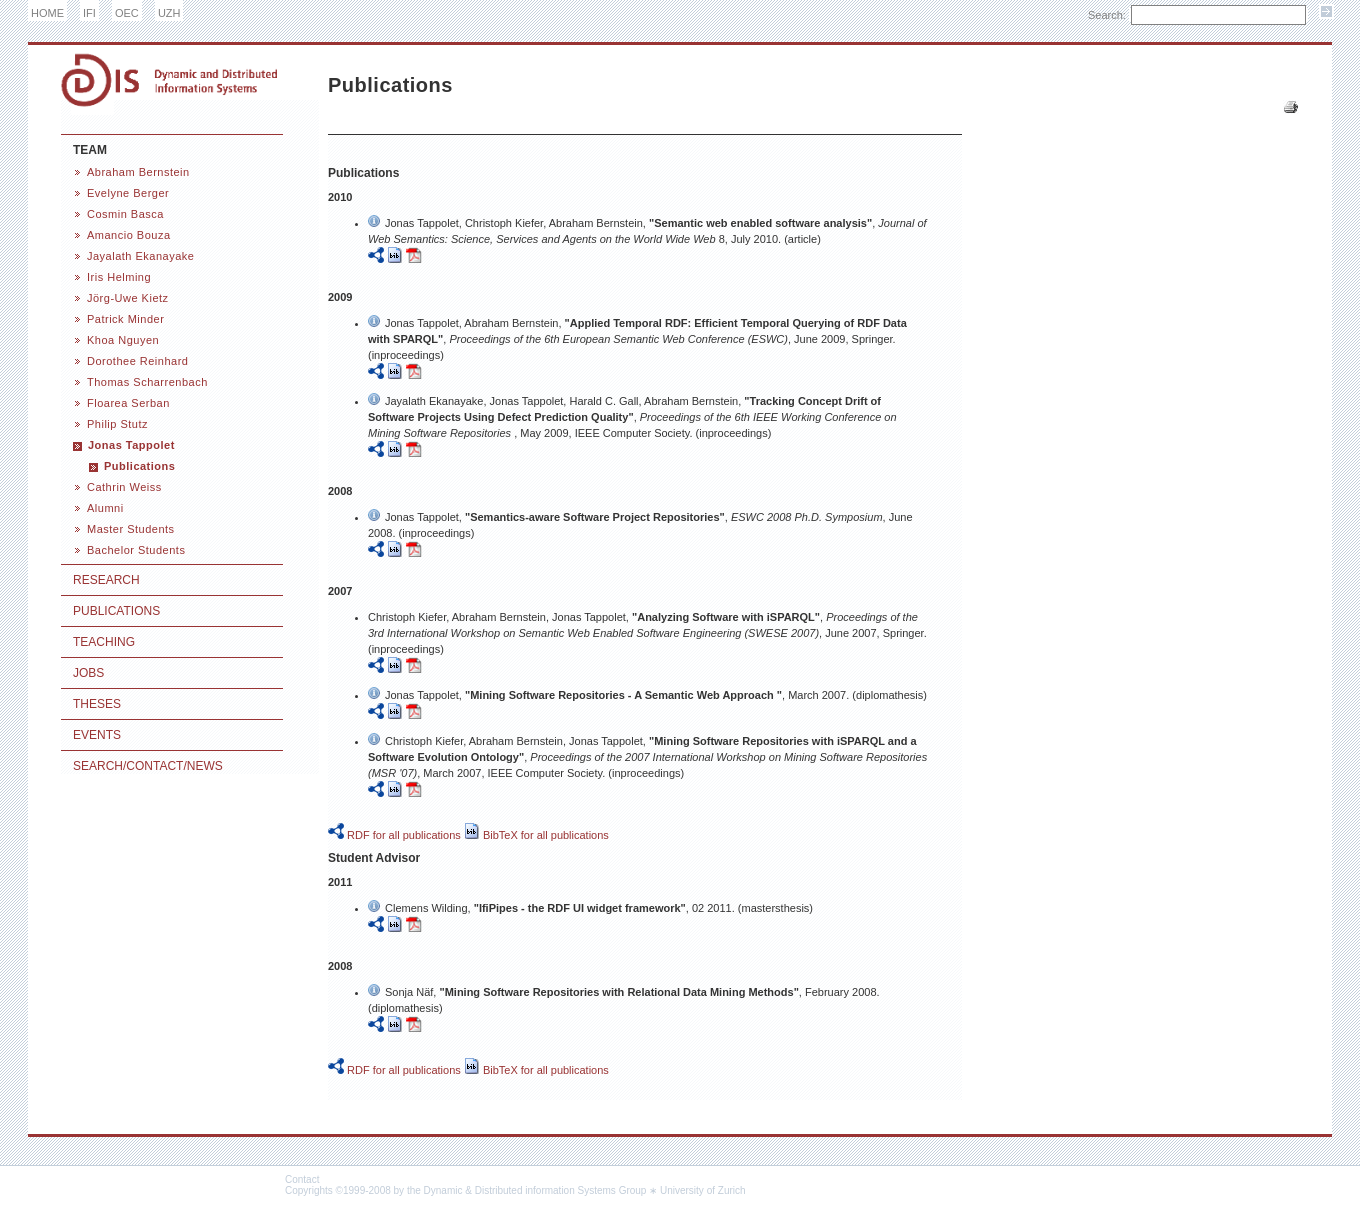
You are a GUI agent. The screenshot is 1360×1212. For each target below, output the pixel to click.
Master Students (131, 529)
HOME (47, 13)
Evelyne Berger (128, 193)
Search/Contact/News (148, 766)
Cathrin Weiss (124, 487)
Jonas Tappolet (131, 445)
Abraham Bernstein (138, 172)
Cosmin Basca (125, 214)
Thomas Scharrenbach (147, 382)
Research (106, 580)
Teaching (104, 642)
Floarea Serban (128, 403)
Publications (139, 466)
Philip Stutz (117, 424)
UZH (169, 13)
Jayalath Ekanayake (140, 256)
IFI (89, 13)
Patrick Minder (125, 319)
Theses (97, 704)
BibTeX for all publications (536, 835)
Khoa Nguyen (123, 340)
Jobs (88, 673)
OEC (127, 13)
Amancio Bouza (129, 235)
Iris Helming (119, 277)
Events (97, 735)
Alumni (105, 508)
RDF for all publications (394, 835)
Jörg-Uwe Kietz (128, 298)
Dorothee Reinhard (137, 361)
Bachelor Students (136, 550)
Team (90, 150)
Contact (302, 1179)
